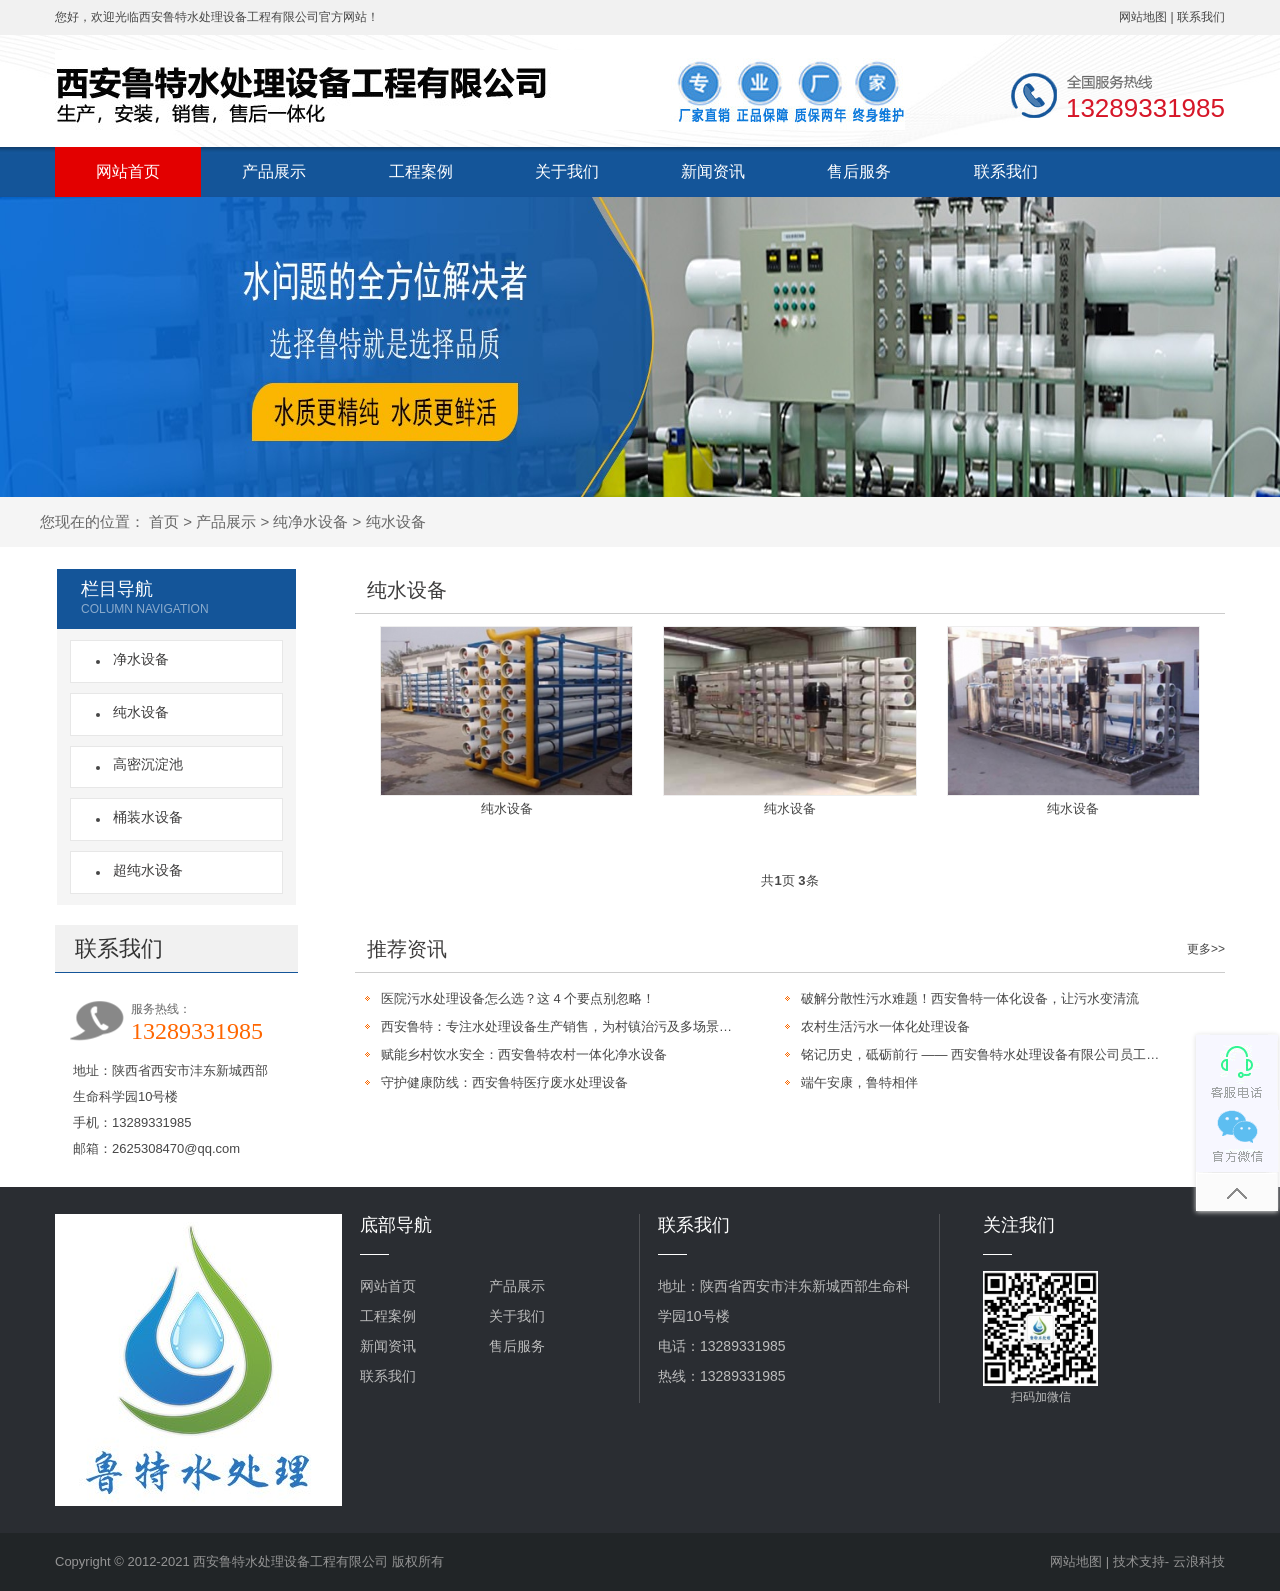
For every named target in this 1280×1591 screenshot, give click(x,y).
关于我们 (567, 171)
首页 (164, 521)
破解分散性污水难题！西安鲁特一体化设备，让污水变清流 (970, 998)
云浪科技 (1199, 1561)
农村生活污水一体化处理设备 (885, 1026)
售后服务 (859, 171)
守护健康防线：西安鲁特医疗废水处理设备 (504, 1082)
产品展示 (274, 171)
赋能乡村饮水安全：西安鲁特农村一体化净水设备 (524, 1054)
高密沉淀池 (144, 764)
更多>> (1206, 949)
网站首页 (128, 171)
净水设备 (137, 659)
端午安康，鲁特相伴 (859, 1082)
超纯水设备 (144, 870)
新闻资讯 (713, 171)
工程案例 (421, 171)
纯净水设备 (310, 521)
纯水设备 (396, 521)
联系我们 (1201, 17)
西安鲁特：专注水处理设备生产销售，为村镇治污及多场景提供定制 (563, 1026)
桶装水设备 (144, 817)
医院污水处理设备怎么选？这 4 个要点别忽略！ (518, 998)
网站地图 (1143, 17)
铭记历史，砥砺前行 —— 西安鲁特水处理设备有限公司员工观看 (983, 1054)
